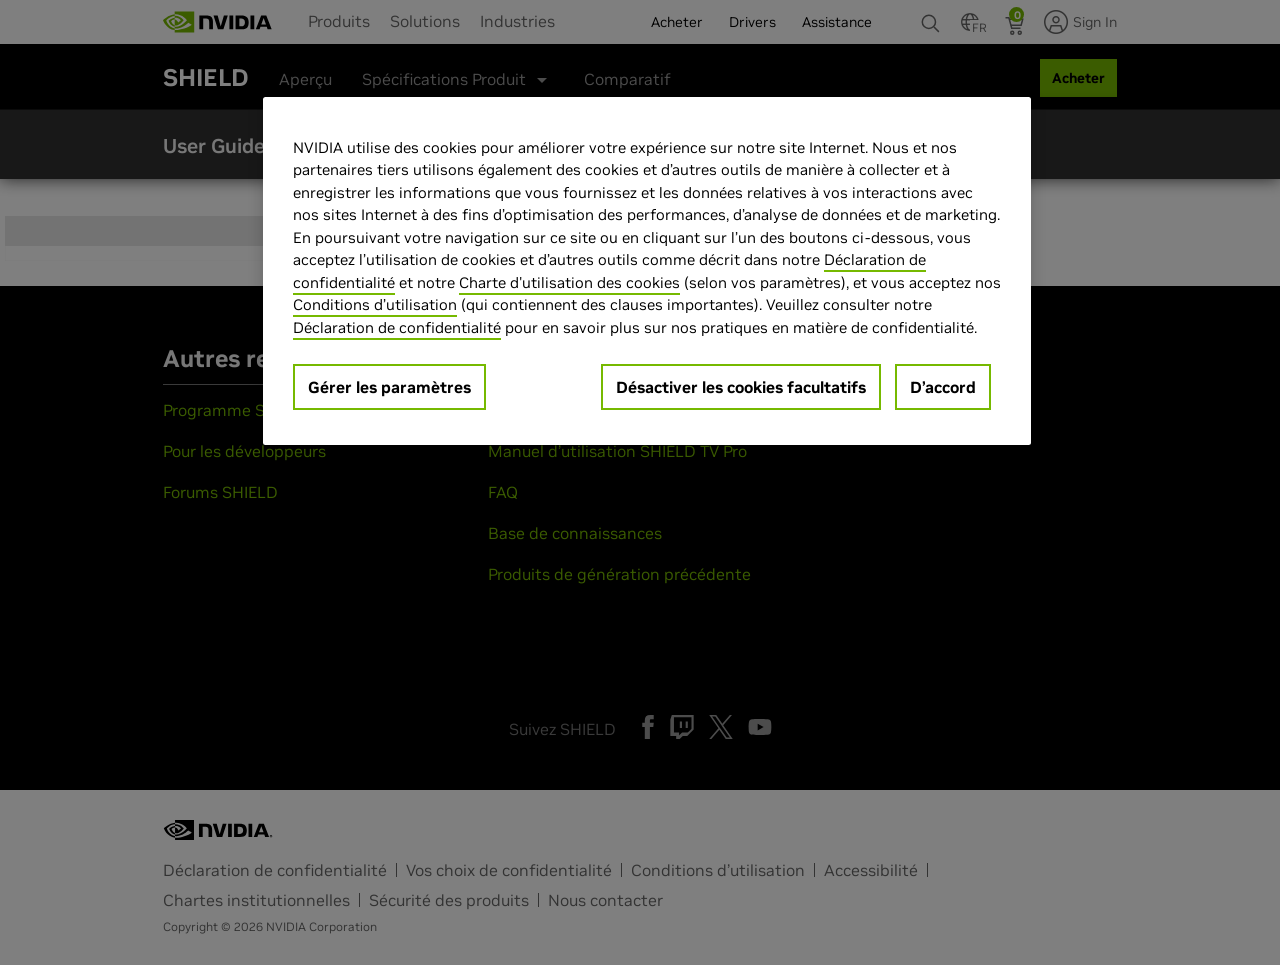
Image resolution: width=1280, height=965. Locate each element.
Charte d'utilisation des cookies (569, 282)
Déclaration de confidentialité (397, 327)
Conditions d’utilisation (375, 304)
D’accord (943, 387)
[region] (647, 271)
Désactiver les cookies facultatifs (741, 387)
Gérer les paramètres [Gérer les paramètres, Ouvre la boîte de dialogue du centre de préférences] (389, 387)
